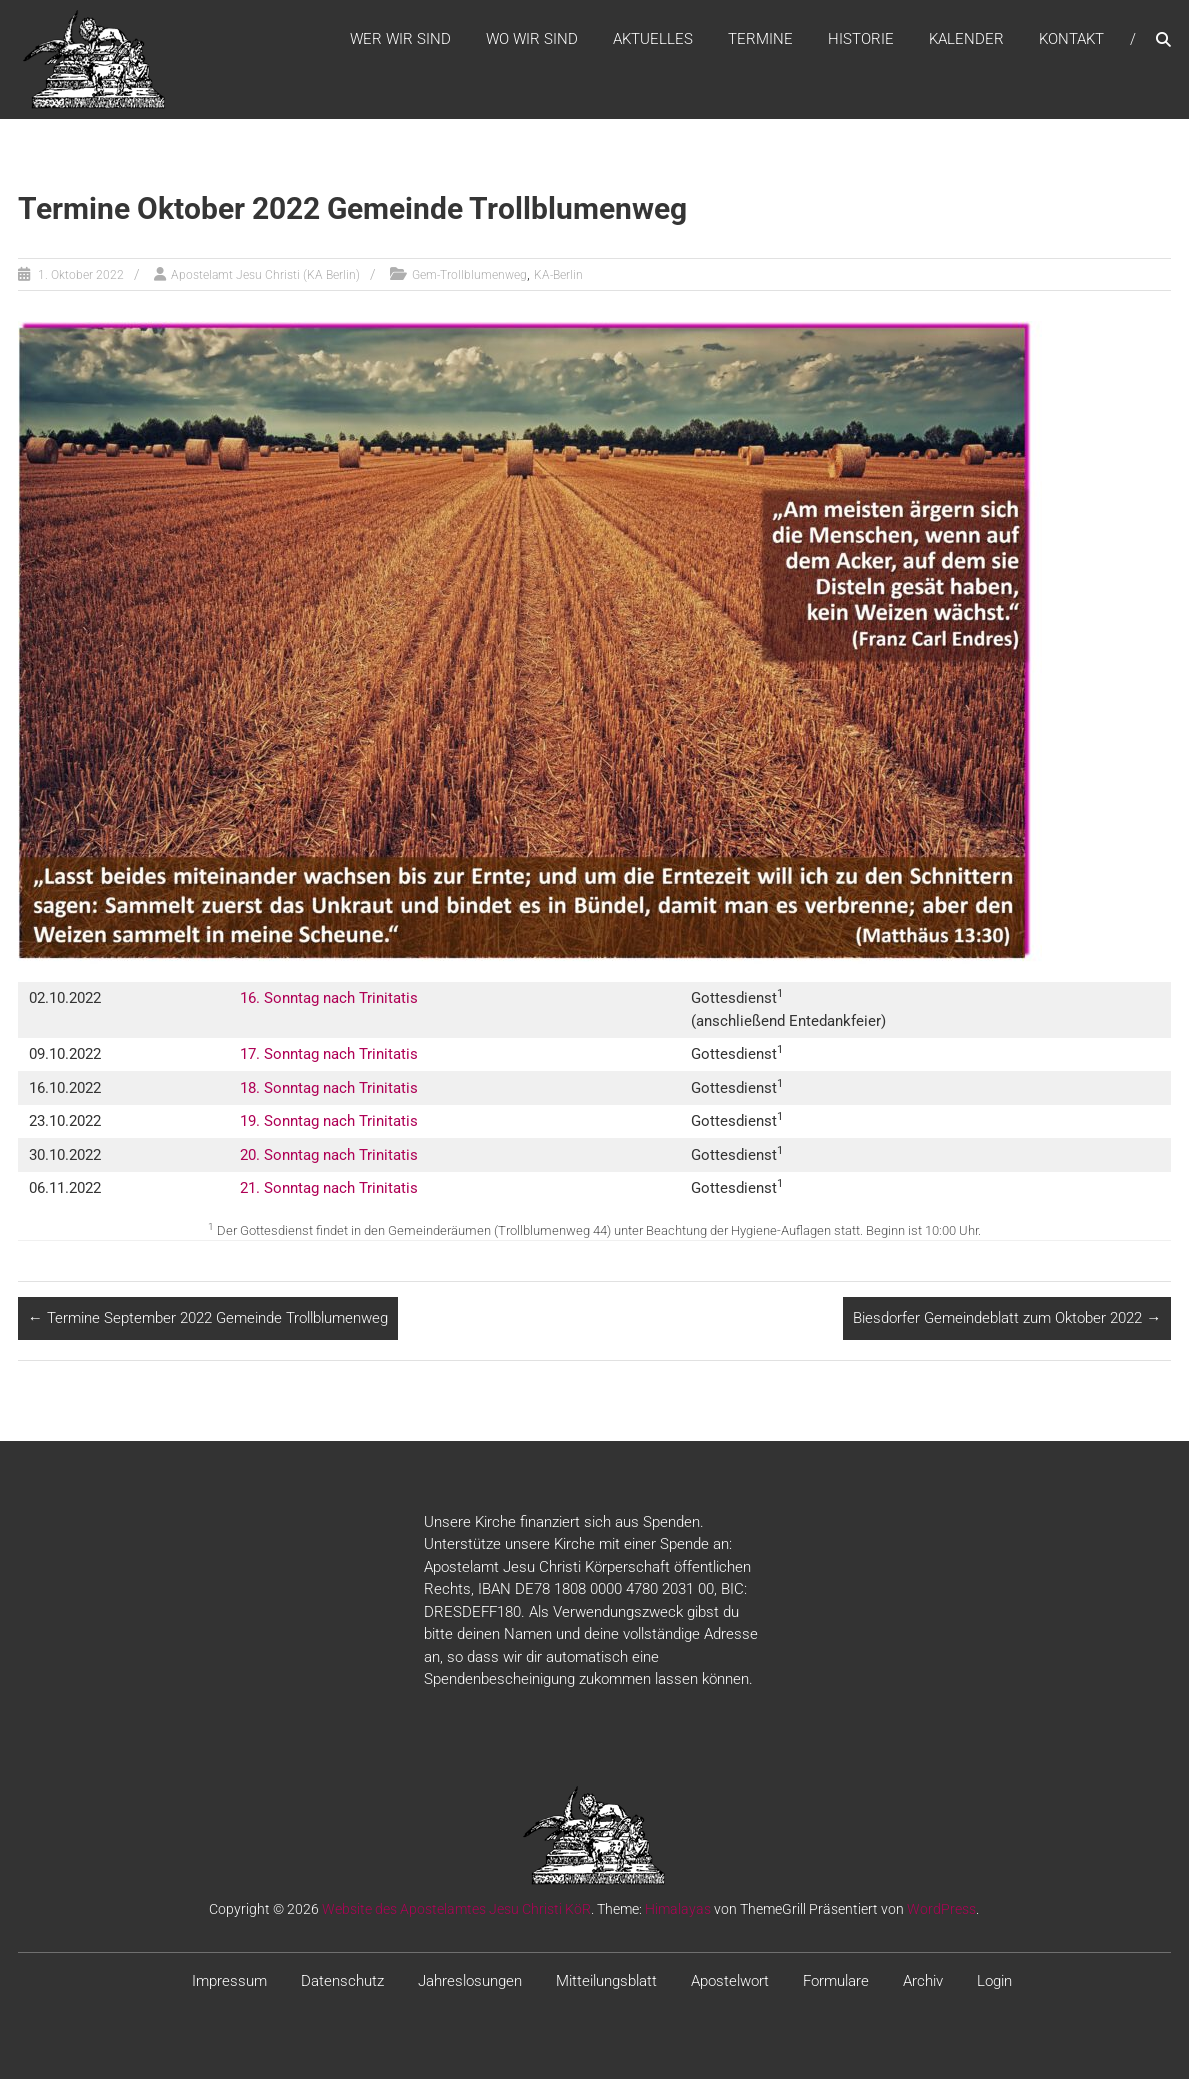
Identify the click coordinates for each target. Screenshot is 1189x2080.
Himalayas (678, 1910)
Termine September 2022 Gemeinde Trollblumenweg (208, 1319)
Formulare (836, 1982)
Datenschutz (342, 1982)
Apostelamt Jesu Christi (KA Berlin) (265, 276)
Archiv (923, 1982)
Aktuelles (653, 39)
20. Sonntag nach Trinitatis (329, 1156)
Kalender (966, 39)
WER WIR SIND (400, 39)
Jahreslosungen (470, 1982)
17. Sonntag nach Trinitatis (329, 1055)
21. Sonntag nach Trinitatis (329, 1189)
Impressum (229, 1982)
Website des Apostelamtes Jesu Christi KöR (456, 1910)
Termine (760, 39)
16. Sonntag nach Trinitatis (329, 999)
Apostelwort (730, 1982)
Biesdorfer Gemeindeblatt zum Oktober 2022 (1007, 1319)
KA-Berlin (558, 276)
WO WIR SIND (532, 39)
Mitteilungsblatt (606, 1982)
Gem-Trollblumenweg (469, 276)
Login (994, 1982)
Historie (861, 39)
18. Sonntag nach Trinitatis (329, 1089)
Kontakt (1071, 39)
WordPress (941, 1910)
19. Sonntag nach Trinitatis (329, 1122)
